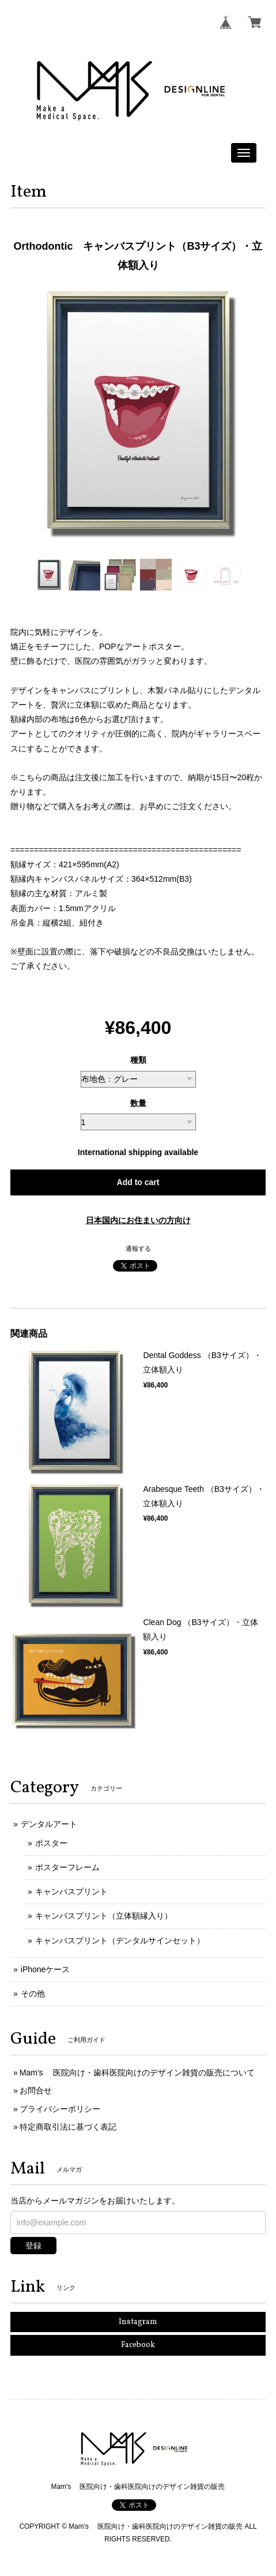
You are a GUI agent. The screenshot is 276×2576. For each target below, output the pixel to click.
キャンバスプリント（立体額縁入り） (103, 1915)
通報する (138, 1248)
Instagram (138, 2321)
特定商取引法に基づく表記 (68, 2126)
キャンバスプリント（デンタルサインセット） (120, 1940)
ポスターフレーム (67, 1867)
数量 (138, 1103)
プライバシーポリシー (60, 2109)
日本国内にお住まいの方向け (138, 1220)
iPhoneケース (45, 1969)
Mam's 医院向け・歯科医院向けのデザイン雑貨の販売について (137, 2072)
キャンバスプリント (71, 1891)
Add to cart (138, 1182)
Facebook (138, 2345)
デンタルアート (49, 1824)
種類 (138, 1060)
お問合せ (36, 2090)
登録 (33, 2245)
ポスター (51, 1843)
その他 (33, 1993)
